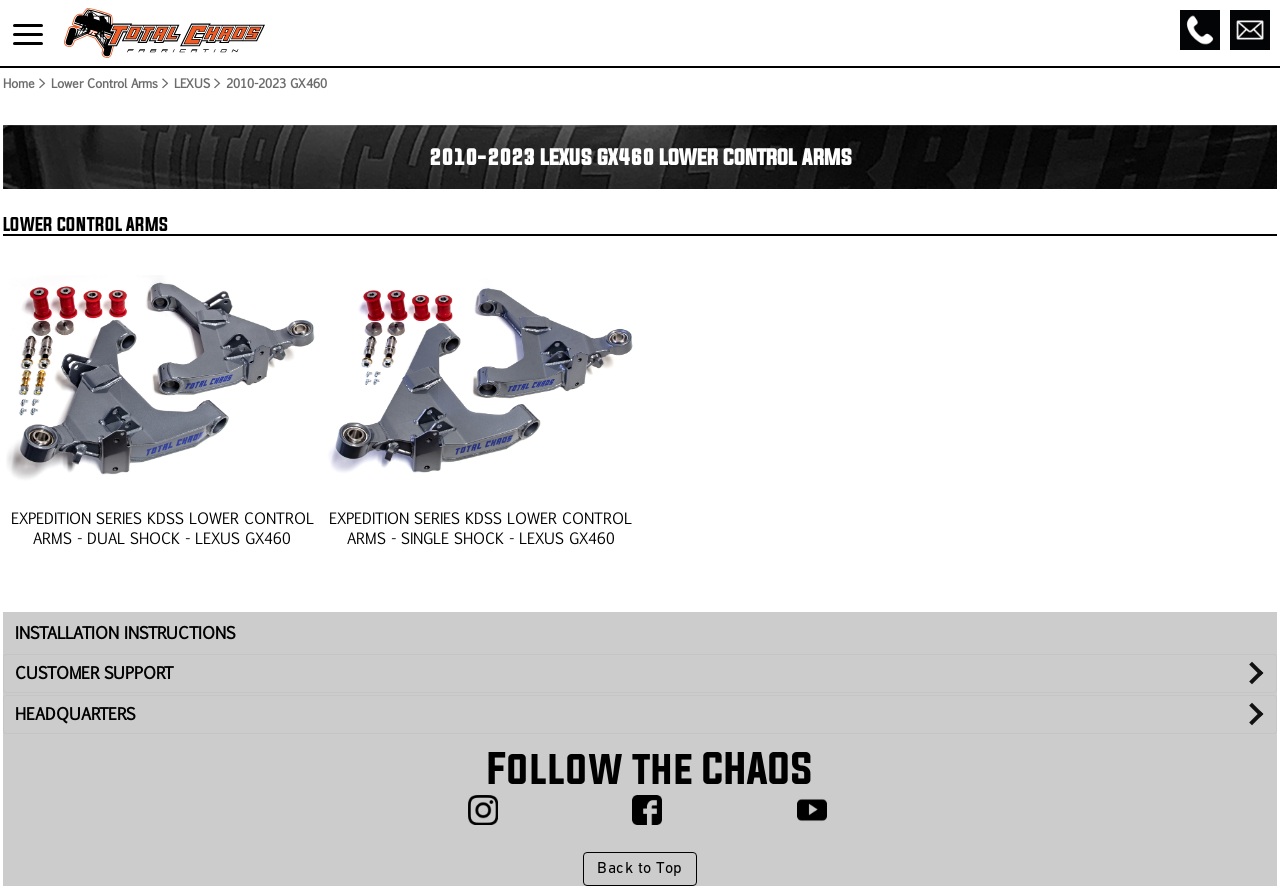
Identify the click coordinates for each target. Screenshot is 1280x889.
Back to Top (639, 869)
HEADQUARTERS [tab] (75, 713)
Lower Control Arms (103, 83)
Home (18, 83)
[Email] (1250, 30)
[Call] (1200, 30)
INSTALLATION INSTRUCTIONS (125, 632)
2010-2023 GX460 (276, 83)
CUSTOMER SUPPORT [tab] (94, 672)
